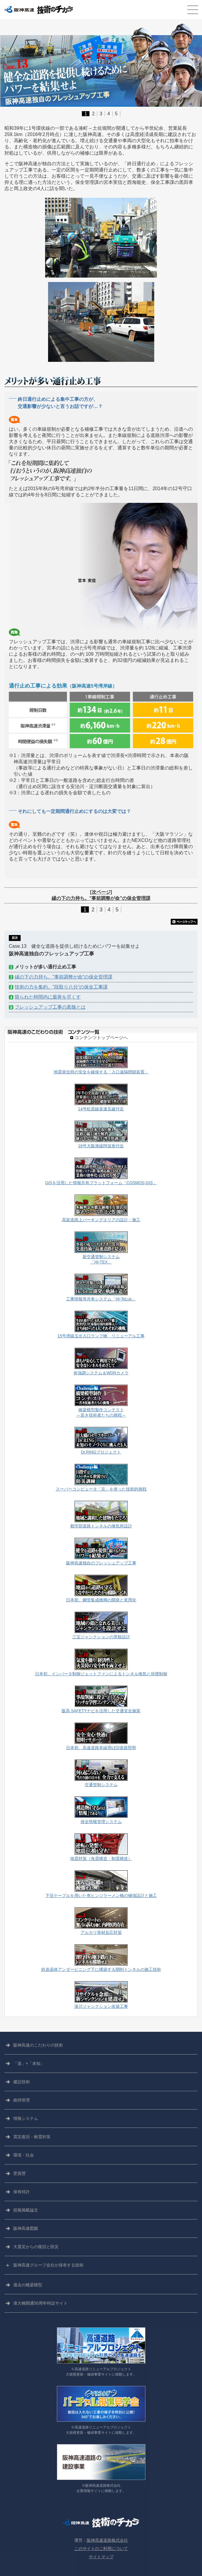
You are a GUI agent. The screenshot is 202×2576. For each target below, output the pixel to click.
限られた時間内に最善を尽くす (48, 996)
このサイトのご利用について (101, 2548)
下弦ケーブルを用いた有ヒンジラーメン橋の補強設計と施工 (101, 1895)
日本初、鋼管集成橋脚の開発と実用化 (101, 1600)
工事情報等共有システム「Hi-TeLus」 (101, 1299)
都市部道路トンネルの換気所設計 (101, 1526)
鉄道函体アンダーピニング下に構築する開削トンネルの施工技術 (101, 1969)
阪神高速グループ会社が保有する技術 (48, 2265)
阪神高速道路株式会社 (107, 2540)
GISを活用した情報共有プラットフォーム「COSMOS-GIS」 (101, 1183)
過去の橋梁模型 (27, 2284)
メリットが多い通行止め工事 (45, 966)
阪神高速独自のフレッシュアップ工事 (101, 1563)
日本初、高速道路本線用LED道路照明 (101, 1748)
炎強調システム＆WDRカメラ (101, 1373)
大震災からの (36, 2247)
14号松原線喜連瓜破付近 (101, 1109)
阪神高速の (38, 2045)
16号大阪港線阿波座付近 (101, 1146)
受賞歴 (19, 2173)
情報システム (25, 2118)
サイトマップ (101, 2556)
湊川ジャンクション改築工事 (101, 2006)
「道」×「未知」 (29, 2063)
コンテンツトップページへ (101, 1037)
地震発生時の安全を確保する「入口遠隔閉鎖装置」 (101, 1072)
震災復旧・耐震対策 (31, 2136)
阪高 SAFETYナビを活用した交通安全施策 (101, 1711)
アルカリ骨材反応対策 (101, 1932)
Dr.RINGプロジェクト (101, 1452)
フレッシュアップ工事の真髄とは (50, 1007)
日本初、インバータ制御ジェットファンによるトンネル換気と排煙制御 (101, 1674)
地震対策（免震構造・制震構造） (101, 1858)
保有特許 (21, 2191)
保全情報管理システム (101, 1822)
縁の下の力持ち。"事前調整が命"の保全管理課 (63, 976)
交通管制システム (101, 1785)
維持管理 (21, 2100)
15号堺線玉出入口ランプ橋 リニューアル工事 (101, 1336)
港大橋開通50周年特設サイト (40, 2303)
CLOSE (192, 9)
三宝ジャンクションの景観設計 (101, 1637)
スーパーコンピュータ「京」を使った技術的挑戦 (101, 1489)
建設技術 (21, 2081)
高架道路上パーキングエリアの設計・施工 (101, 1220)
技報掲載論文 (25, 2210)
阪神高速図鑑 (25, 2228)
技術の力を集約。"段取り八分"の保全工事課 (61, 986)
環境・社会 (23, 2155)
